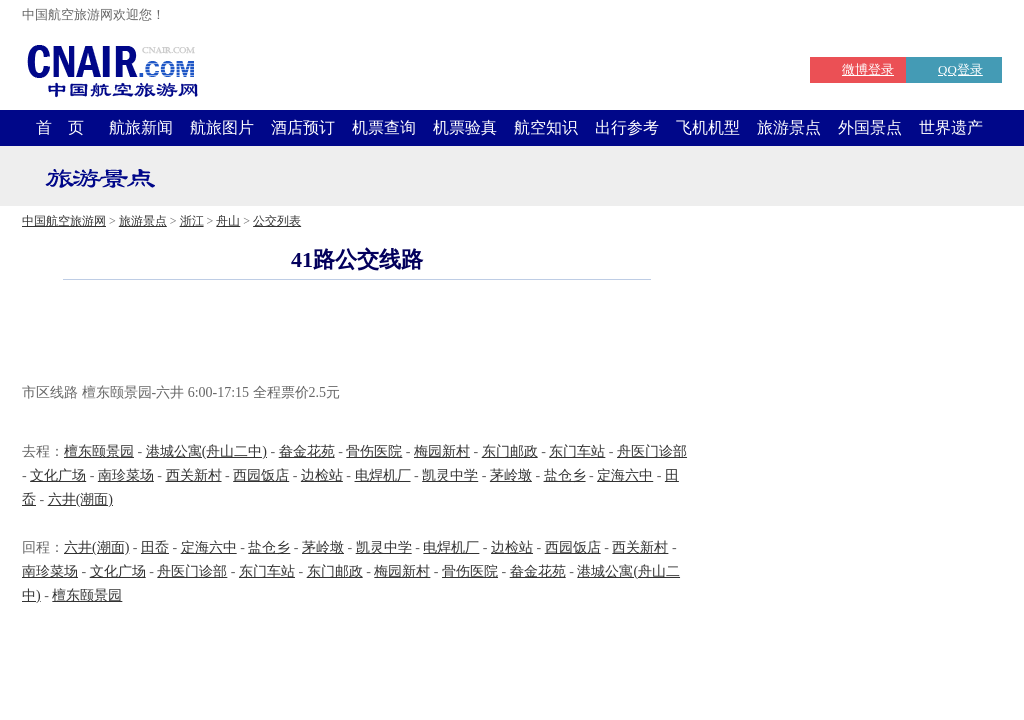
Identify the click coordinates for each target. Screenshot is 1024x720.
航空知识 (546, 127)
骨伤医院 (374, 451)
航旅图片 (222, 127)
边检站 (322, 475)
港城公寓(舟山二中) (206, 451)
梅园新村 (442, 451)
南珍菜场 (126, 475)
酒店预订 (303, 127)
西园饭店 (261, 475)
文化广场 (58, 475)
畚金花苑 (307, 451)
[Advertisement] (357, 334)
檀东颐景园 (99, 451)
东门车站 (577, 451)
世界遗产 (951, 127)
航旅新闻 (141, 127)
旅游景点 (789, 127)
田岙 (155, 547)
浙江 (192, 221)
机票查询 (384, 127)
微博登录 (868, 69)
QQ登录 (960, 69)
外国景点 (870, 127)
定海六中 (625, 475)
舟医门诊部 (652, 451)
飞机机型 (708, 127)
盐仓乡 (565, 475)
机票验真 (465, 127)
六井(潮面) (80, 499)
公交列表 (277, 221)
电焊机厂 (383, 475)
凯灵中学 (450, 475)
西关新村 (194, 475)
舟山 (228, 221)
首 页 (60, 127)
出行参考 (627, 127)
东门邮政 (510, 451)
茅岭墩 (511, 475)
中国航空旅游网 (64, 221)
